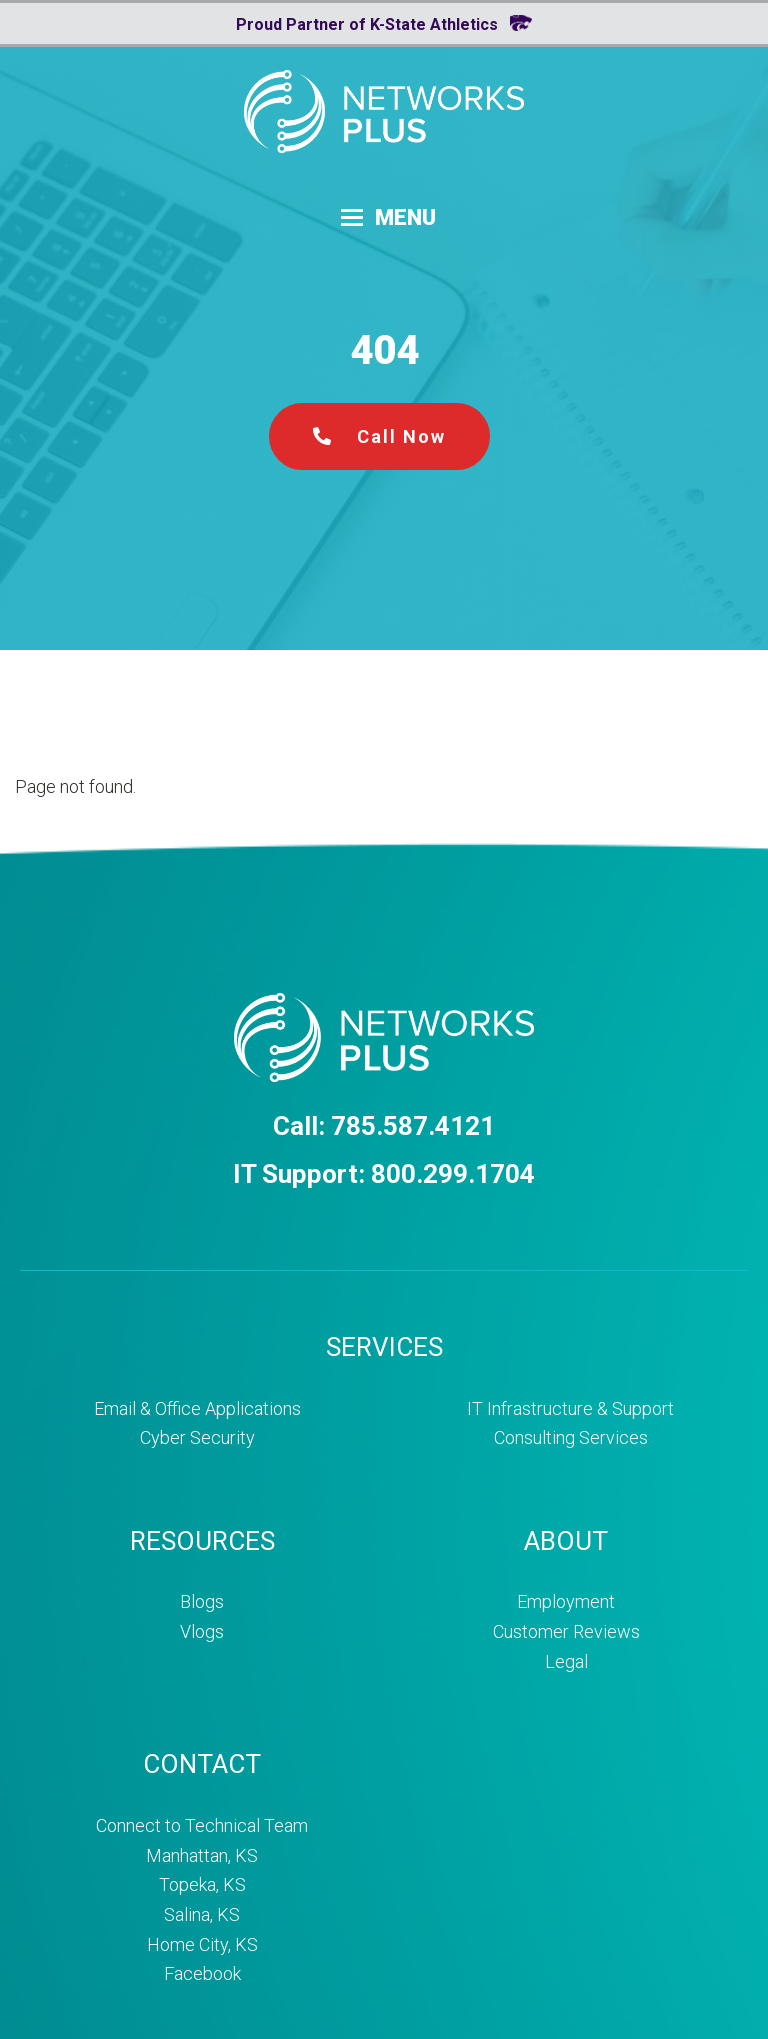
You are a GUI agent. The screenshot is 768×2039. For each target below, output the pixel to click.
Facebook (202, 1973)
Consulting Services (571, 1437)
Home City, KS (202, 1944)
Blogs (202, 1601)
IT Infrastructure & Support (570, 1408)
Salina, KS (202, 1914)
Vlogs (202, 1631)
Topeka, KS (202, 1884)
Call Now (379, 436)
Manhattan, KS (202, 1855)
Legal (566, 1661)
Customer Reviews (566, 1631)
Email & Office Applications (197, 1408)
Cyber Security (197, 1437)
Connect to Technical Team (202, 1825)
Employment (566, 1601)
